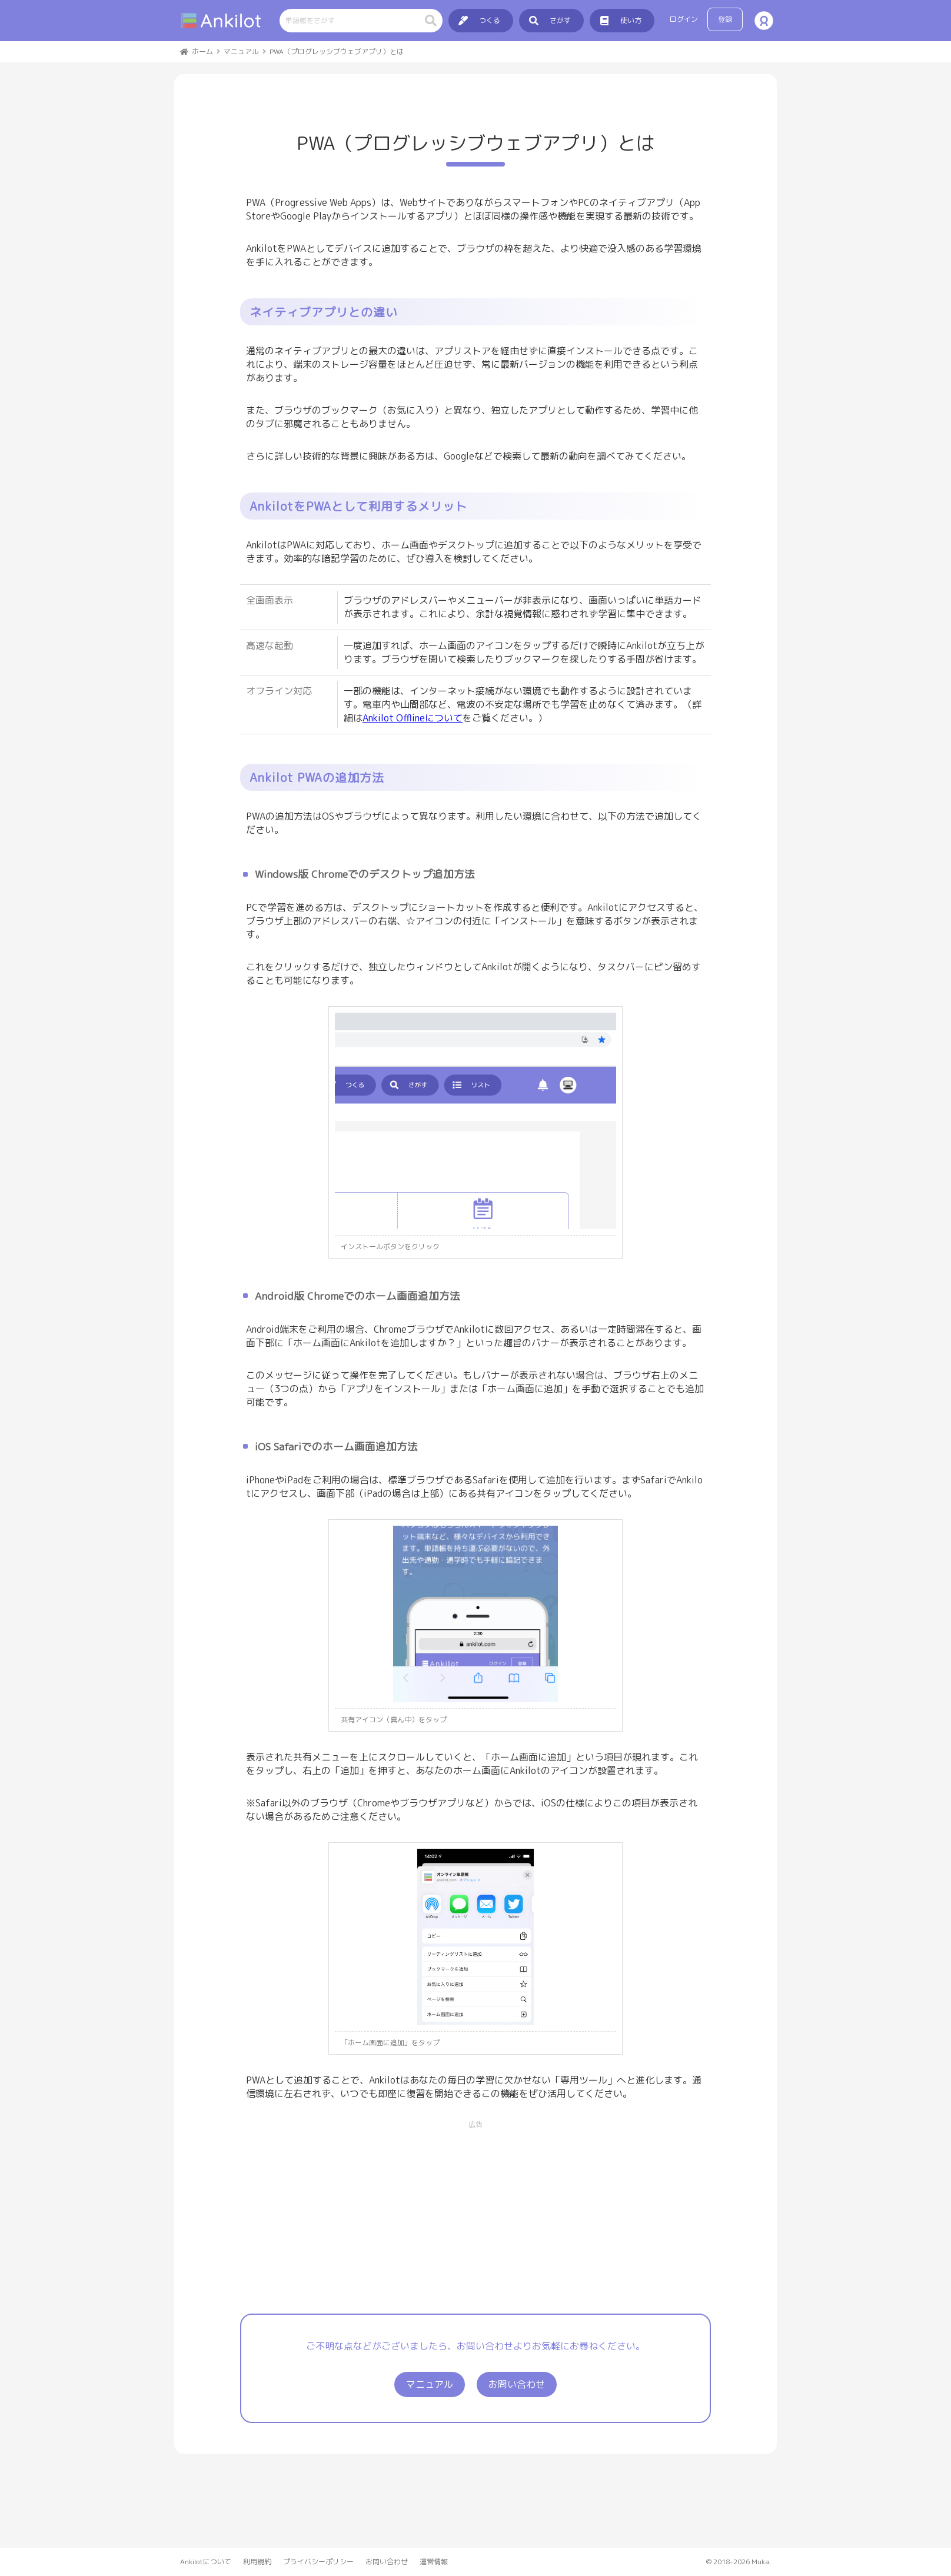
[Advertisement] (475, 2212)
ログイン (684, 19)
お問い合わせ (516, 2384)
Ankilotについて (205, 2562)
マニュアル (429, 2384)
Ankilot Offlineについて (413, 717)
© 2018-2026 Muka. (738, 2562)
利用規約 (257, 2562)
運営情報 (434, 2562)
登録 (725, 19)
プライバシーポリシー (318, 2562)
